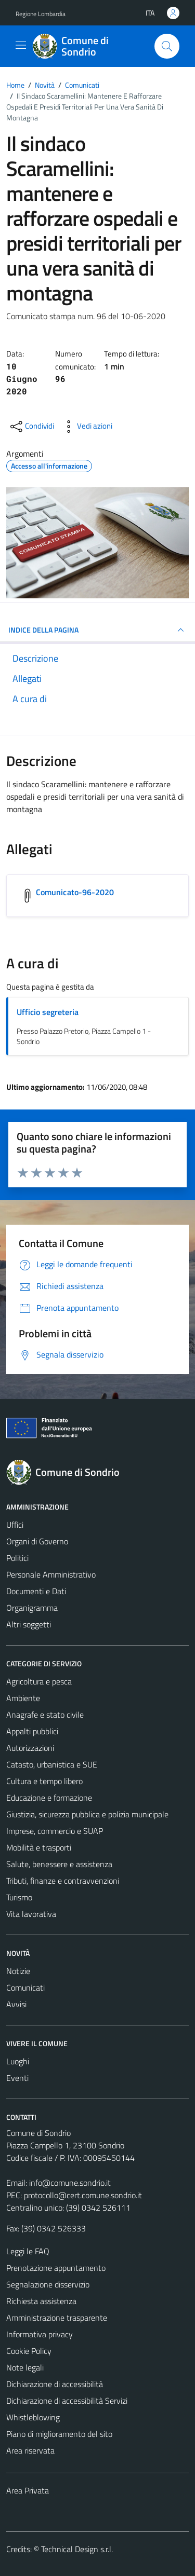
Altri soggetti (28, 1624)
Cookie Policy (28, 2351)
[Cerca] (166, 46)
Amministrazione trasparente (56, 2317)
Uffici (14, 1524)
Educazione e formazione (49, 1797)
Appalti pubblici (32, 1731)
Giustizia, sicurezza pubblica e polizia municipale (87, 1814)
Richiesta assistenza (41, 2301)
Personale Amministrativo (51, 1574)
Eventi (17, 2078)
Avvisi (16, 2004)
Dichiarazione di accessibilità (54, 2384)
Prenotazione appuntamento (56, 2268)
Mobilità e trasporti (38, 1847)
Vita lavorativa (31, 1914)
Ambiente (23, 1698)
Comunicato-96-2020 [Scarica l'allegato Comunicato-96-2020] (75, 892)
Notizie (18, 1971)
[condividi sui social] (31, 426)
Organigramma (32, 1607)
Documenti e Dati (36, 1591)
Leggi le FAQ (27, 2251)
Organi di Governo (37, 1541)
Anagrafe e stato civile (45, 1714)
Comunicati (25, 1987)
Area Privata (27, 2490)
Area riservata (30, 2450)
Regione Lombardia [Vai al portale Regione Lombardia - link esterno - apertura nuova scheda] (41, 14)
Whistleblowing (33, 2417)
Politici (17, 1558)
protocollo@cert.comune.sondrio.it (83, 2195)
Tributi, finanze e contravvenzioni (62, 1880)
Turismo (19, 1897)
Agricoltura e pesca (39, 1681)
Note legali (25, 2367)
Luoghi (17, 2061)
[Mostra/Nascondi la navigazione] (21, 45)
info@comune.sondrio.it (70, 2182)
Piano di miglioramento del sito (59, 2434)
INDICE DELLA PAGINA (97, 630)
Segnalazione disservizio (47, 2284)
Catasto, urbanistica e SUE (51, 1764)
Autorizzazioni (30, 1748)
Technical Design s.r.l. (77, 2549)
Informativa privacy (39, 2334)
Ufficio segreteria (48, 1012)
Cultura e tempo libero (44, 1781)
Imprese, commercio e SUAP (54, 1831)
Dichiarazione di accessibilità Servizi (66, 2400)
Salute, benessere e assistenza (59, 1864)
